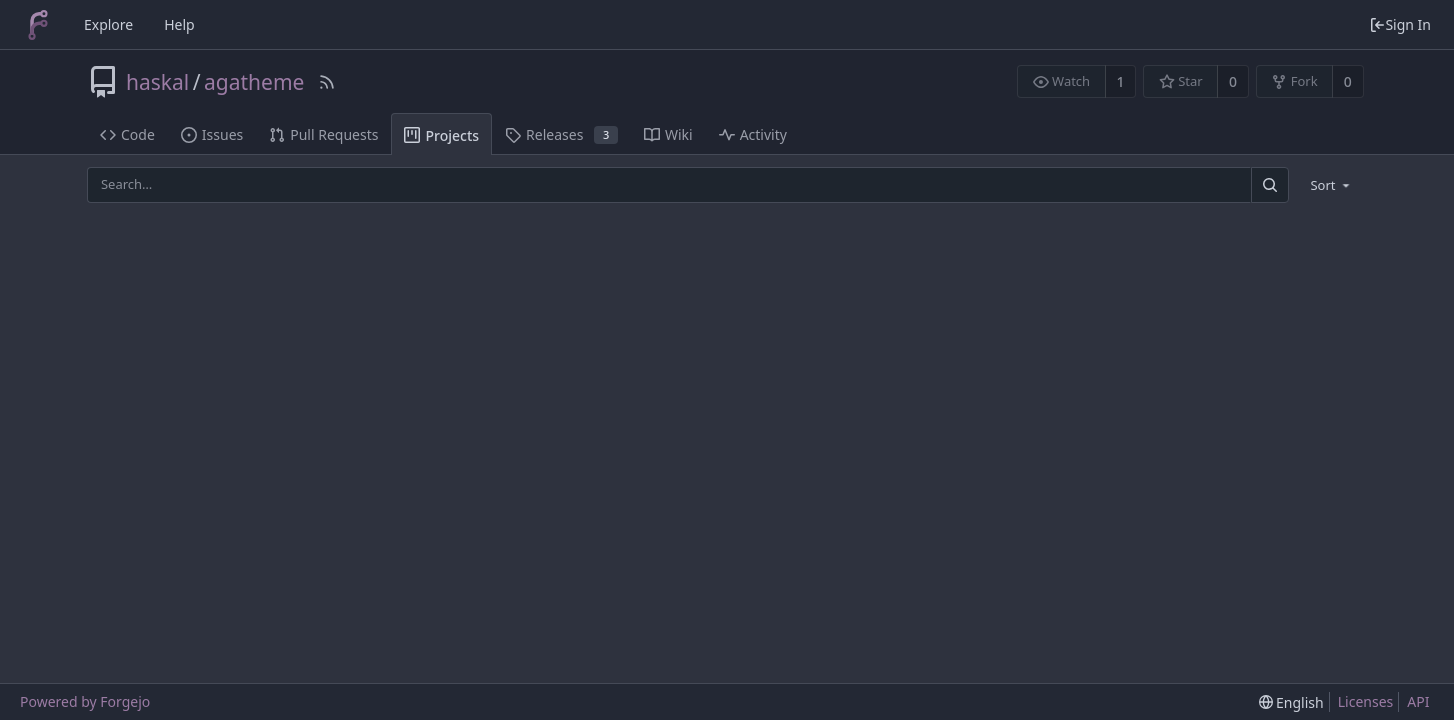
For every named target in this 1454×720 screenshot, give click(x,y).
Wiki (668, 134)
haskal (157, 82)
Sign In (1400, 24)
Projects (441, 135)
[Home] (38, 25)
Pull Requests (323, 134)
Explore (108, 24)
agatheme (254, 82)
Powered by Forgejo (85, 701)
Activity (753, 134)
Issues (212, 134)
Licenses (1366, 701)
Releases (561, 134)
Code (127, 134)
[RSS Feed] (327, 82)
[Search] (1270, 184)
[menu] (1331, 185)
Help (179, 24)
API (1418, 701)
